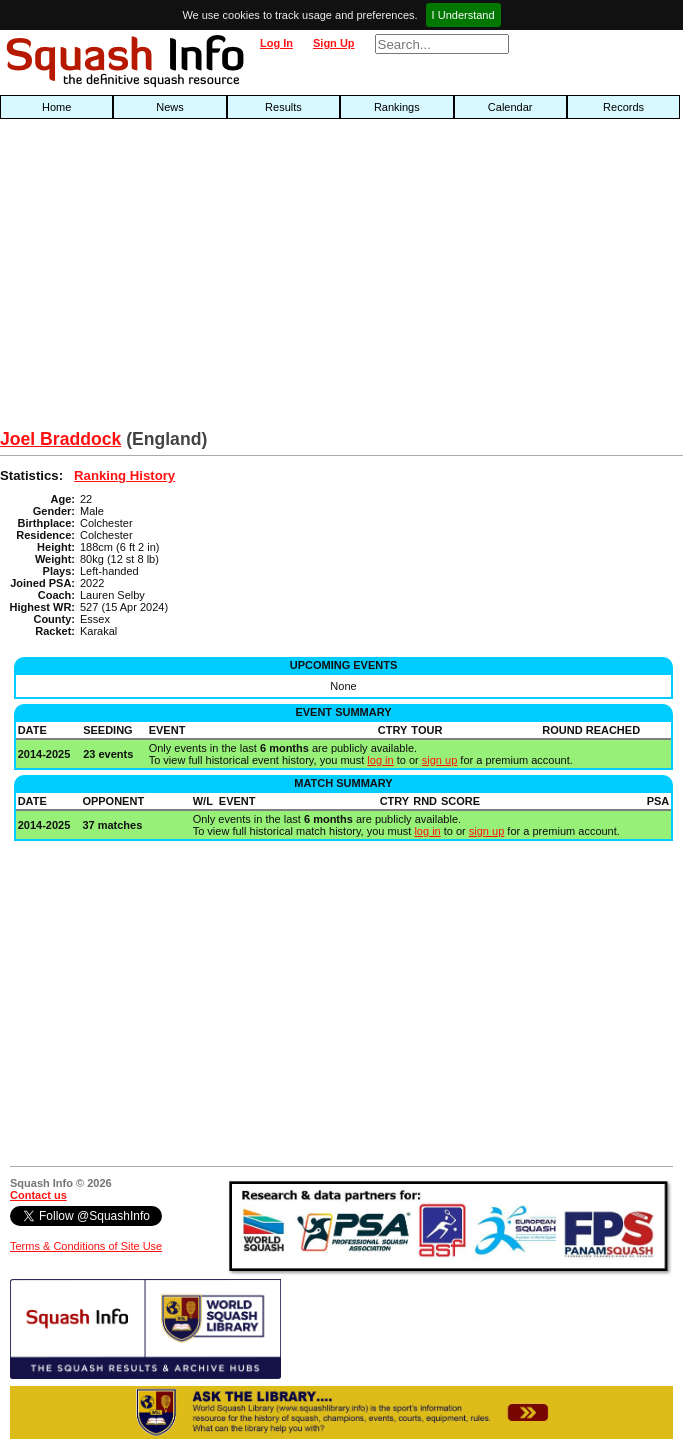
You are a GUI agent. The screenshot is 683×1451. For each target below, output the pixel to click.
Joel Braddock (60, 439)
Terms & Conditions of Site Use (86, 1246)
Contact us (38, 1195)
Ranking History (124, 475)
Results (283, 107)
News (170, 107)
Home (56, 107)
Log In (276, 43)
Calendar (510, 107)
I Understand (463, 15)
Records (623, 107)
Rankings (397, 107)
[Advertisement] (218, 279)
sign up (439, 760)
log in (380, 760)
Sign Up (334, 43)
